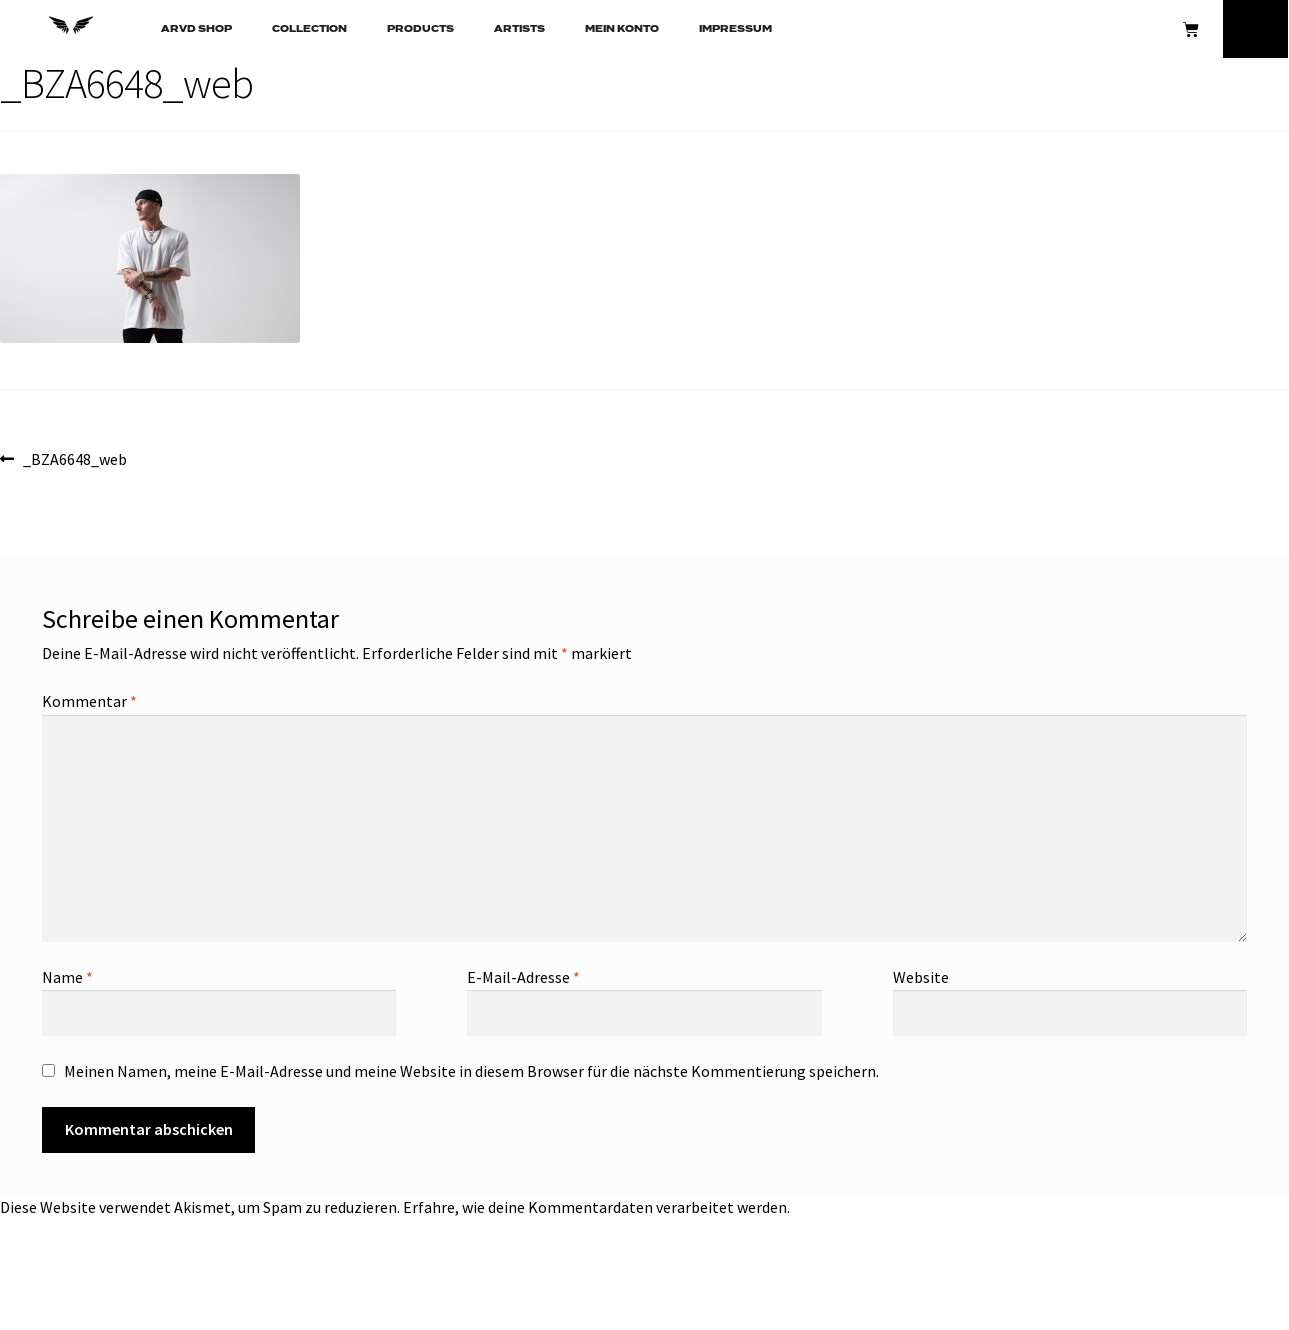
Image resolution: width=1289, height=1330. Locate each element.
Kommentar (89, 701)
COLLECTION (309, 29)
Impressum (735, 29)
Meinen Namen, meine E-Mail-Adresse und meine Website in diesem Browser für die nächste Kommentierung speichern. (471, 1071)
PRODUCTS (420, 29)
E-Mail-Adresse (523, 977)
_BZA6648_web (74, 458)
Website (921, 977)
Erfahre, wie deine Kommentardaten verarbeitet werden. (596, 1207)
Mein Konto (622, 29)
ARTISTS (519, 29)
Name (67, 977)
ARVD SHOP (196, 29)
